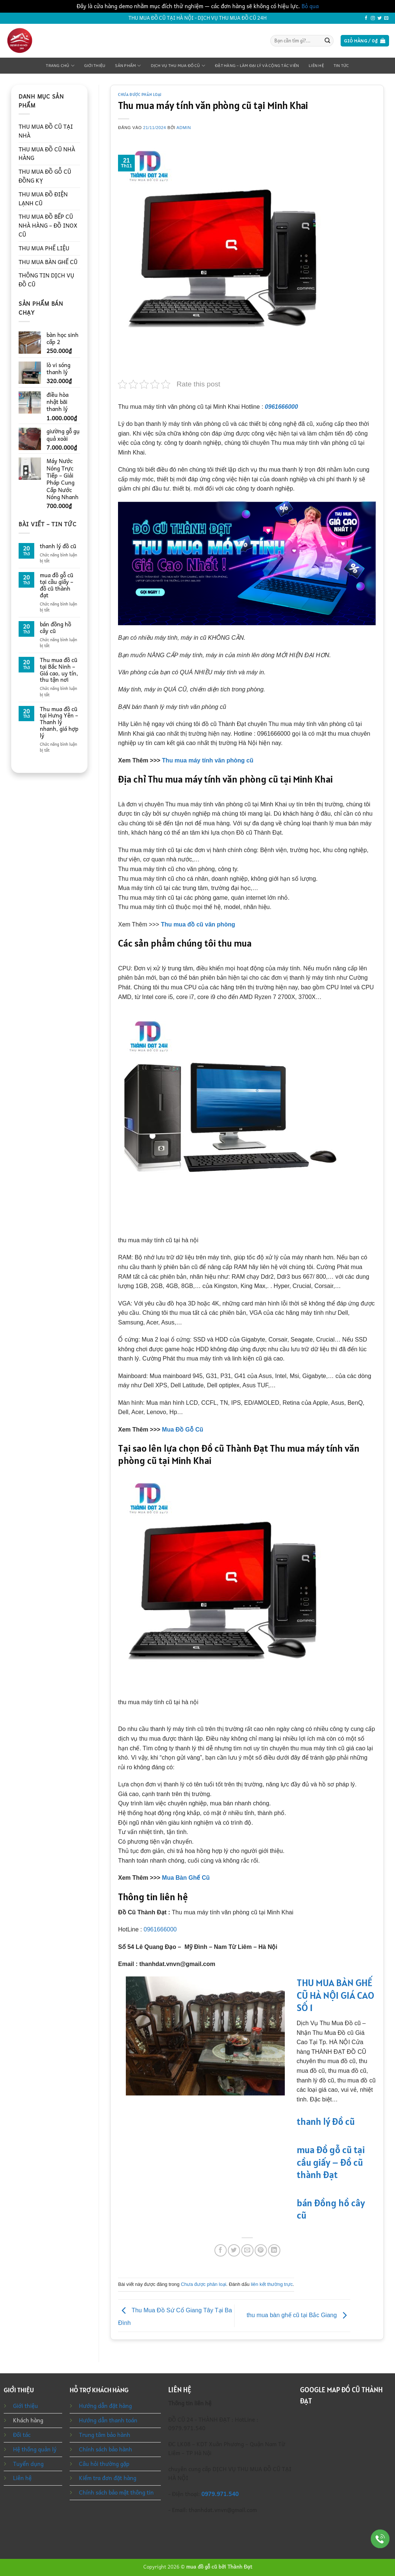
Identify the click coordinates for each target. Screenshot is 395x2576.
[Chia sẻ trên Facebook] (220, 2250)
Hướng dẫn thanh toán (108, 2420)
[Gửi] (328, 40)
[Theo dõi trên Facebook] (366, 18)
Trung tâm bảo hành (104, 2434)
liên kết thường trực (272, 2284)
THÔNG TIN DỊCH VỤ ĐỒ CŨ (46, 280)
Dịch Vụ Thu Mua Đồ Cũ (178, 65)
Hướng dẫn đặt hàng (105, 2405)
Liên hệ (316, 65)
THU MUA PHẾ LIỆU (44, 248)
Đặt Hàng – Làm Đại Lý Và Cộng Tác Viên (257, 65)
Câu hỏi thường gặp (104, 2463)
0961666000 (281, 407)
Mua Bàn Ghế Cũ (186, 1878)
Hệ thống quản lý (35, 2449)
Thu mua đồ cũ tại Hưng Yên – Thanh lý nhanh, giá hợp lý (59, 722)
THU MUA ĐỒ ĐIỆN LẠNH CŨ (43, 199)
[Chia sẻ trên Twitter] (234, 2250)
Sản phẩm (128, 65)
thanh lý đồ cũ (58, 546)
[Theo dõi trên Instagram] (373, 18)
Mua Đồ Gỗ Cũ (182, 1429)
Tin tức (341, 65)
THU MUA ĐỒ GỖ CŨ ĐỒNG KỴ (45, 176)
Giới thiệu (94, 65)
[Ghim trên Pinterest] (261, 2250)
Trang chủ (60, 65)
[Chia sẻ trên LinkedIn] (274, 2250)
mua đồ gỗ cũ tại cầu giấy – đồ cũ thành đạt (56, 585)
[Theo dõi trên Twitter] (380, 18)
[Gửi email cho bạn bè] (247, 2250)
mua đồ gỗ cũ (201, 2566)
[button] (365, 40)
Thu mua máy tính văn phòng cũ (207, 760)
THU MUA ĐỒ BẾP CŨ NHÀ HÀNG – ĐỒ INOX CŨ (48, 225)
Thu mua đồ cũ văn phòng (198, 924)
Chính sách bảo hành (105, 2449)
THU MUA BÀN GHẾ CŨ (48, 261)
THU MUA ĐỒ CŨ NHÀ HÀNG (47, 154)
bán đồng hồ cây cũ (55, 628)
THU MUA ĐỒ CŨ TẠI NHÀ (46, 131)
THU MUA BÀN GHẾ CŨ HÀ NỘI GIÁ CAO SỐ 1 (335, 1995)
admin (183, 127)
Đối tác (22, 2434)
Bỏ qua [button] (310, 5)
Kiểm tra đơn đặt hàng (107, 2477)
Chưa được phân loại (140, 94)
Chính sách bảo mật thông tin (116, 2492)
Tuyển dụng (28, 2463)
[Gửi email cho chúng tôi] (386, 18)
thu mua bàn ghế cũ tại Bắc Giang (298, 2315)
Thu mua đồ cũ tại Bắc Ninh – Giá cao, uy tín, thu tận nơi (59, 670)
